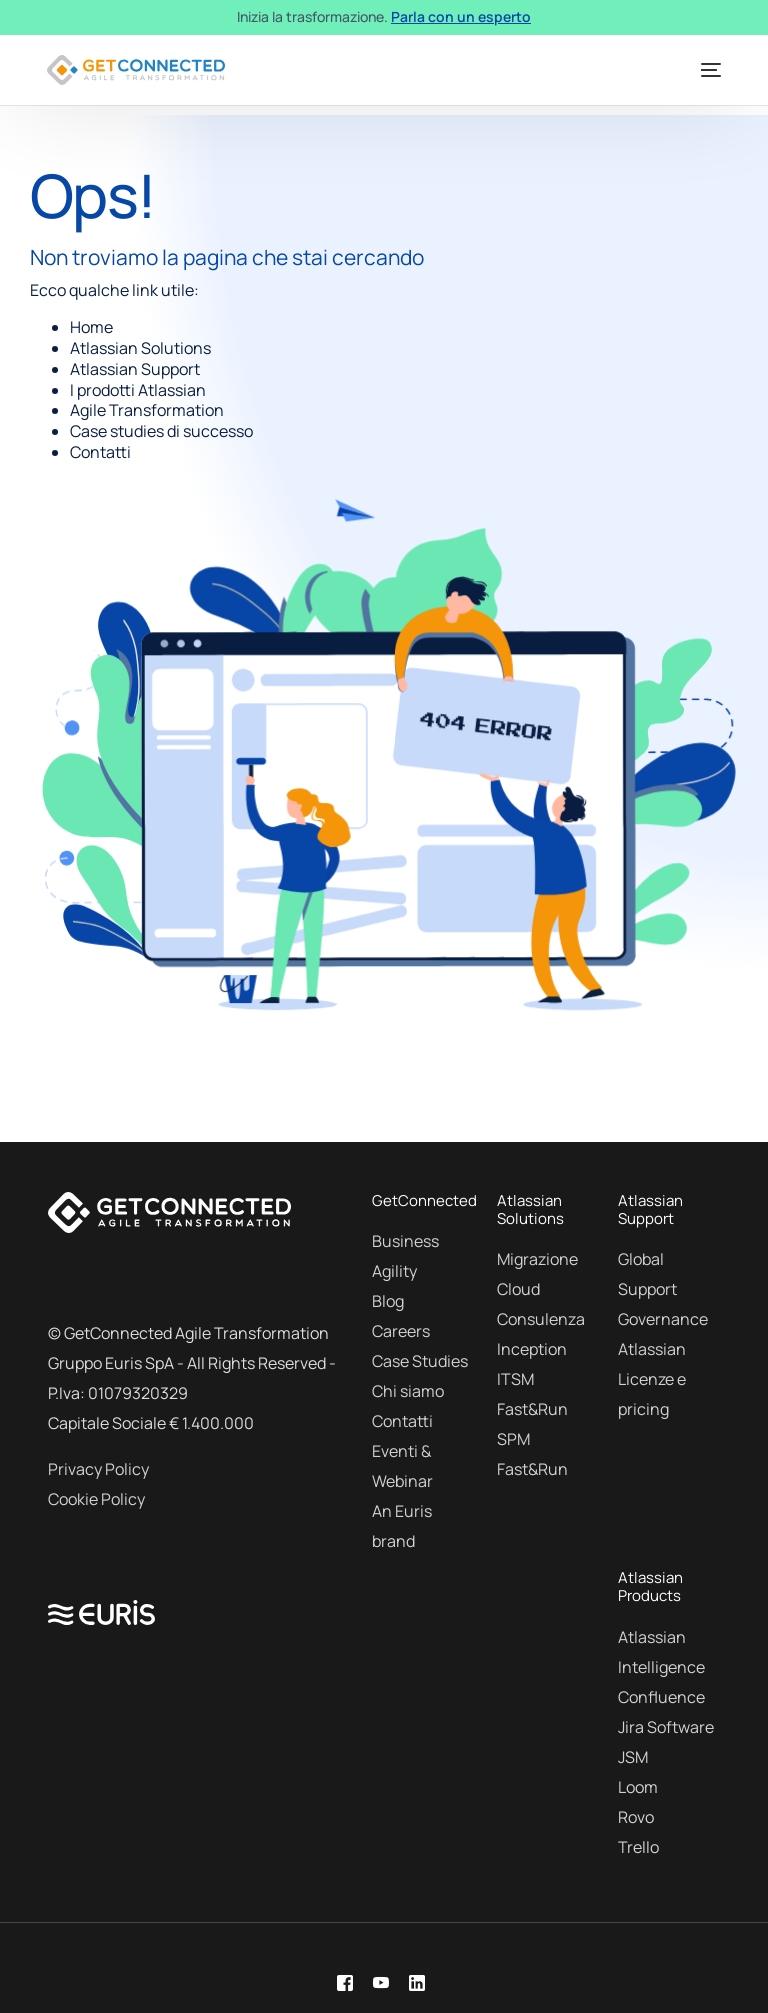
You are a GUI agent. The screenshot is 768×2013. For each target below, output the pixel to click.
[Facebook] (345, 1982)
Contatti (402, 1421)
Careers (401, 1331)
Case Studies (420, 1361)
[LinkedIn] (417, 1982)
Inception (532, 1349)
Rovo (636, 1817)
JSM (633, 1757)
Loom (638, 1787)
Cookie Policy (96, 1499)
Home (91, 327)
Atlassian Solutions (140, 348)
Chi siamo (408, 1391)
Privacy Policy (98, 1469)
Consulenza (541, 1319)
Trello (638, 1847)
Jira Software (666, 1727)
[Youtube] (381, 1982)
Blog (388, 1301)
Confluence (661, 1697)
